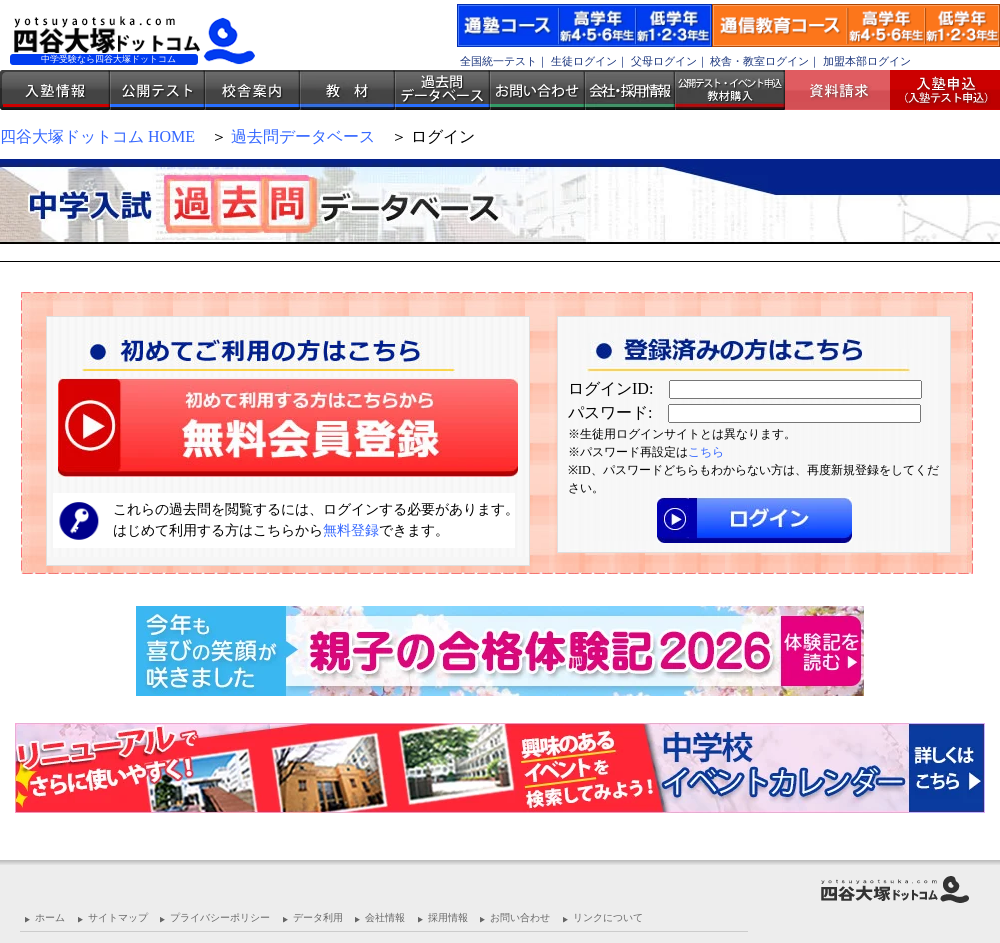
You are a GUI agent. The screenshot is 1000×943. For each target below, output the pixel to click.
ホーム (50, 917)
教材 (347, 90)
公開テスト (157, 90)
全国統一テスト (498, 61)
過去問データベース (442, 90)
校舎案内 (252, 90)
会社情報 (385, 917)
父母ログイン (664, 61)
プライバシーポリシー (220, 917)
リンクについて (608, 917)
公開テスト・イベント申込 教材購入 (730, 90)
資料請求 (845, 90)
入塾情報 (55, 90)
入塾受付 (937, 90)
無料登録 (351, 530)
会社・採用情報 (630, 90)
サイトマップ (118, 917)
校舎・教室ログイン (759, 61)
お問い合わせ (537, 90)
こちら (706, 452)
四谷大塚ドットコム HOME (97, 136)
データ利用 (318, 917)
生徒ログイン (584, 61)
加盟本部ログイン (867, 61)
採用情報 (448, 917)
